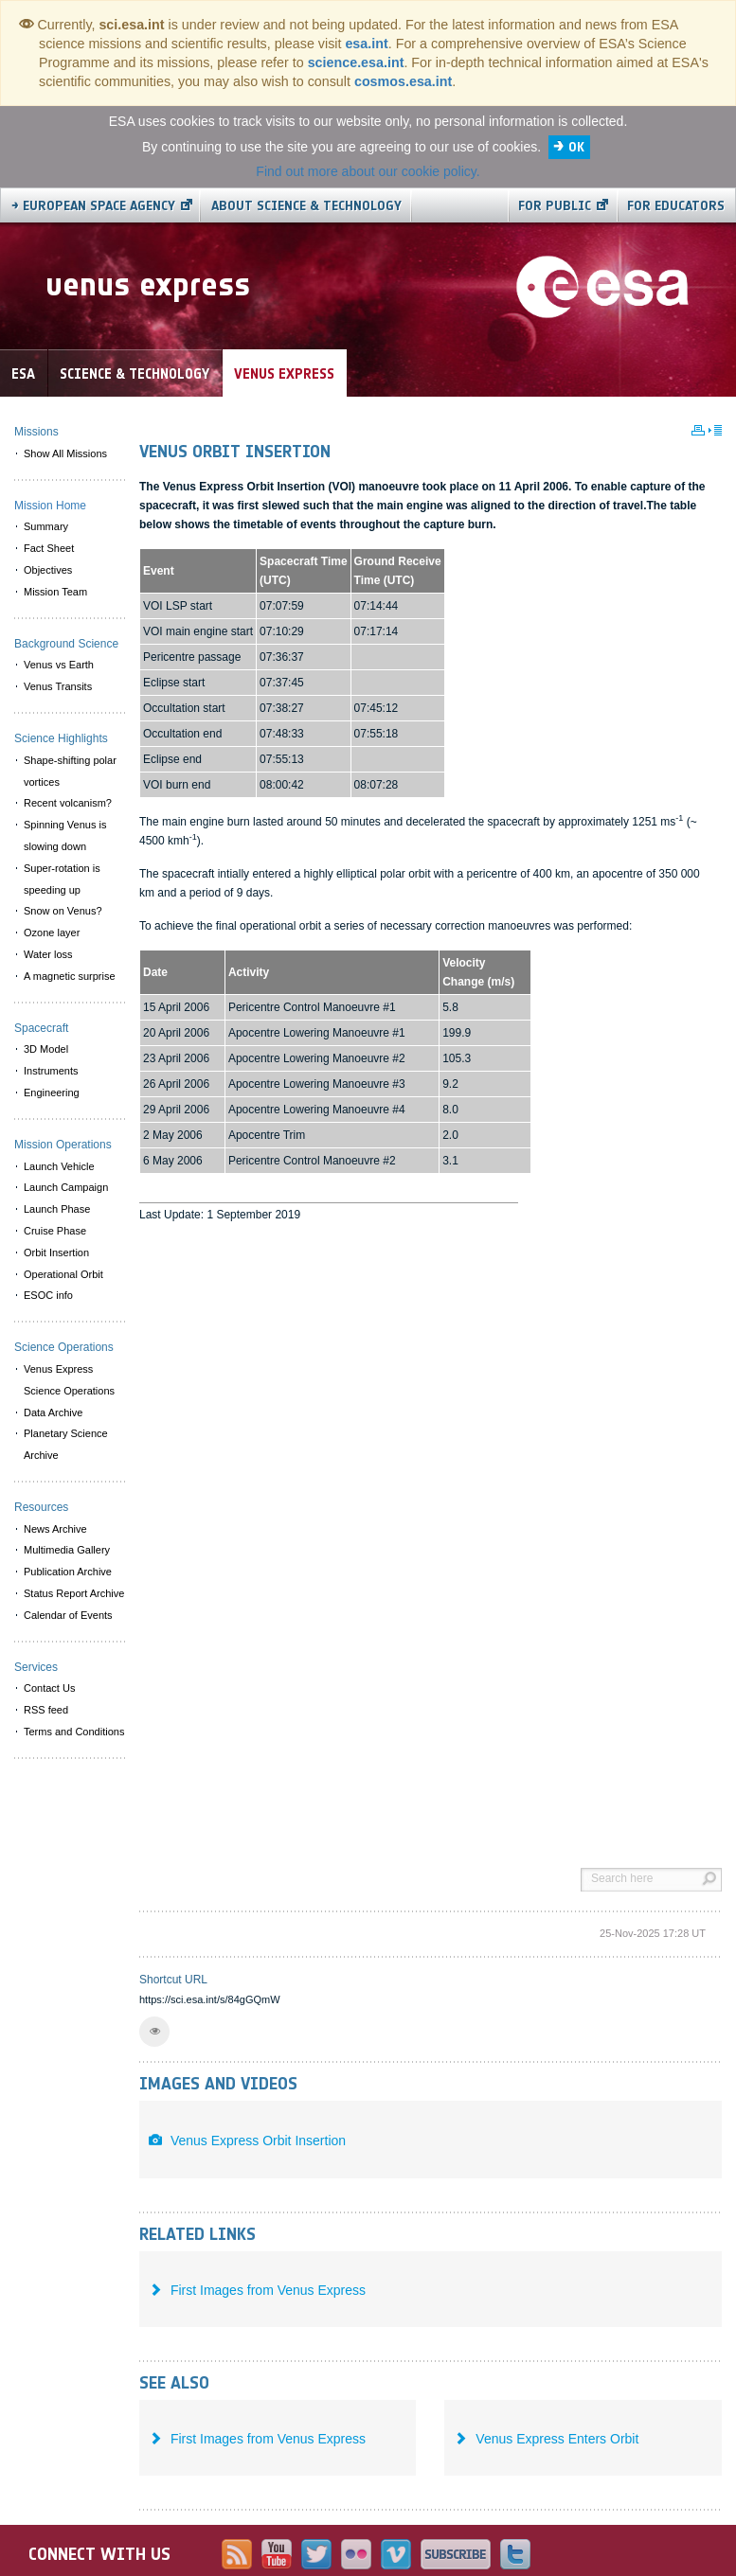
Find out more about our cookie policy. (367, 171)
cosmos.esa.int (403, 81)
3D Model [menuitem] (46, 1049)
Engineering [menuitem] (52, 1092)
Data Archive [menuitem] (53, 1412)
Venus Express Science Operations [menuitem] (69, 1379)
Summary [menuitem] (46, 526)
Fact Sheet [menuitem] (49, 548)
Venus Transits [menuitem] (58, 686)
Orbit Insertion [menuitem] (56, 1252)
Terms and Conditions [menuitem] (74, 1731)
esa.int (366, 43)
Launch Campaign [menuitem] (66, 1187)
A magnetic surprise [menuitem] (70, 976)
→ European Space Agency (93, 206)
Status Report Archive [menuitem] (74, 1593)
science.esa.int (356, 62)
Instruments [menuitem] (51, 1070)
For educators (676, 206)
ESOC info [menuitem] (48, 1295)
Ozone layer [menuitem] (52, 932)
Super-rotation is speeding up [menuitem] (62, 879)
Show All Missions (65, 453)
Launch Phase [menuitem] (57, 1209)
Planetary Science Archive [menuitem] (66, 1444)
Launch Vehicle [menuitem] (59, 1166)
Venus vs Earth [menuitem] (59, 664)
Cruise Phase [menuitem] (55, 1230)
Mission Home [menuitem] (50, 505)
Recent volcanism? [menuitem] (68, 802)
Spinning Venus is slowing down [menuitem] (65, 835)
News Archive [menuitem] (55, 1529)
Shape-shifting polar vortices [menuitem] (70, 771)
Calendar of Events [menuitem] (68, 1615)
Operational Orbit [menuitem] (63, 1274)
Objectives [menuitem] (48, 570)
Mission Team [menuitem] (55, 591)
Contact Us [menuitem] (49, 1688)
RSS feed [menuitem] (46, 1709)
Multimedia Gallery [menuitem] (67, 1549)
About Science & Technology (306, 206)
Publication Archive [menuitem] (68, 1571)
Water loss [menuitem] (48, 954)
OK (576, 147)
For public (554, 206)
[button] (154, 2031)
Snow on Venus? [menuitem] (63, 910)
